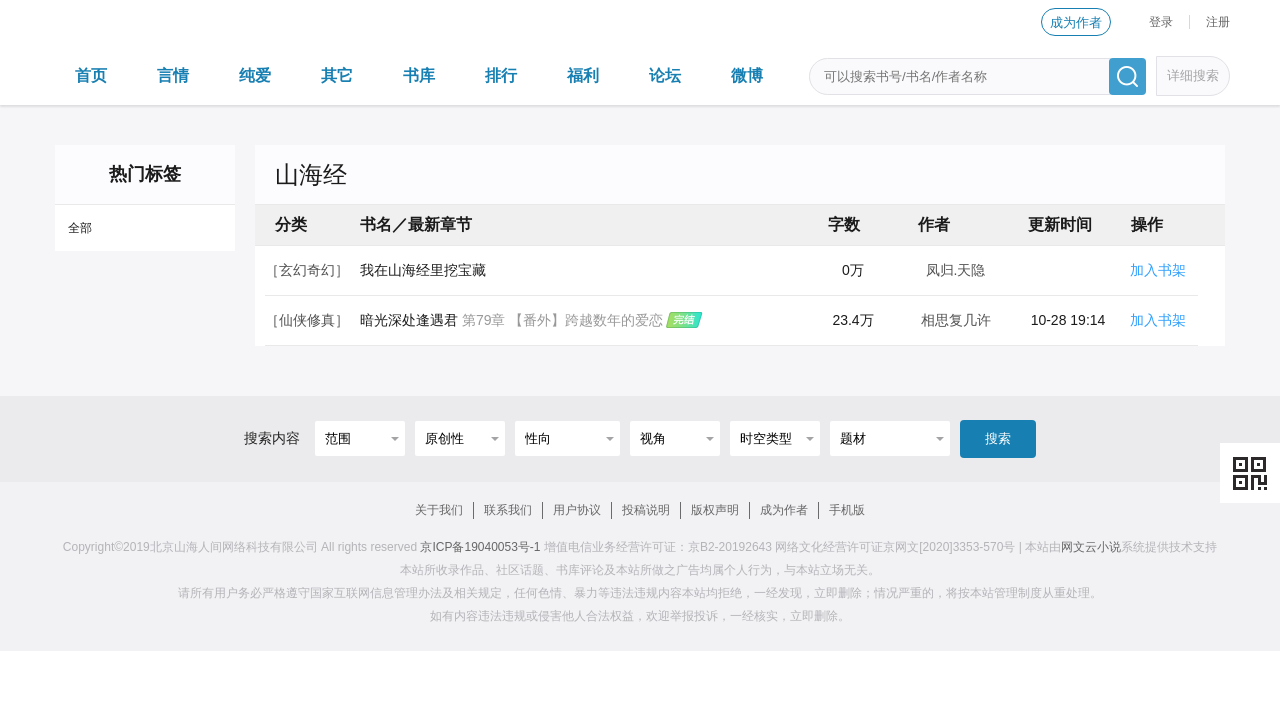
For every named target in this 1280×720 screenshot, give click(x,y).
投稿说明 (646, 510)
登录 (1161, 22)
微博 (747, 75)
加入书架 (1158, 270)
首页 (91, 75)
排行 (501, 75)
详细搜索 (1193, 75)
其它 (337, 75)
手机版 (847, 510)
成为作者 (1076, 22)
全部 (80, 228)
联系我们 (508, 510)
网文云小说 (1091, 547)
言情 (173, 75)
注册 (1218, 22)
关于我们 (439, 510)
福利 (583, 75)
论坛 (665, 75)
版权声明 (715, 510)
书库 (419, 75)
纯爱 (255, 75)
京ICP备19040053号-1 (480, 547)
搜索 (998, 438)
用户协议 (577, 510)
